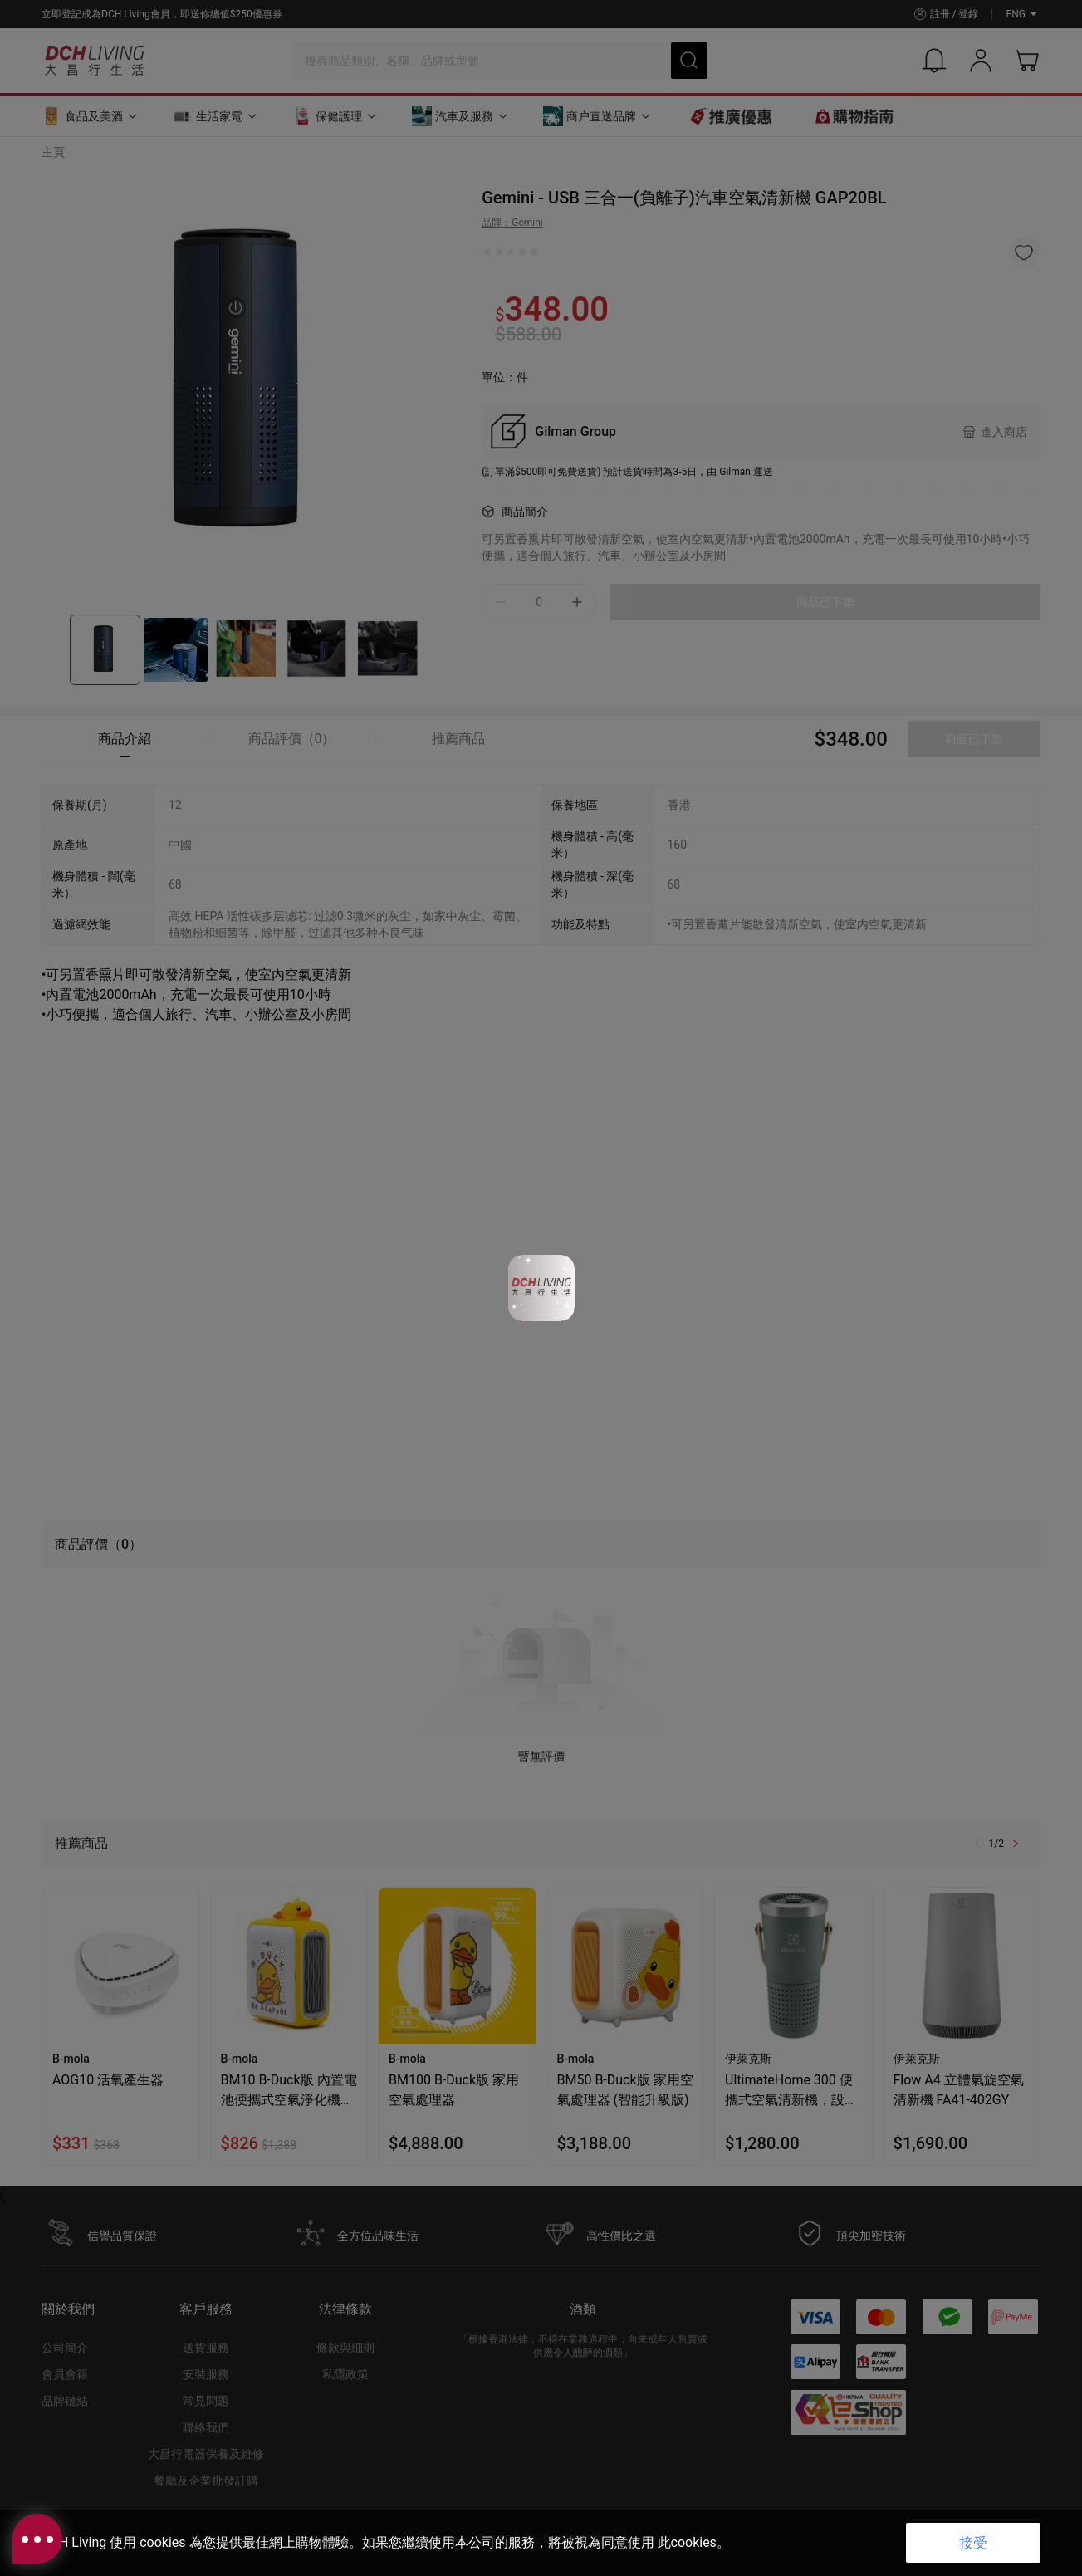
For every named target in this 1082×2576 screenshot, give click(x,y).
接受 (973, 2542)
